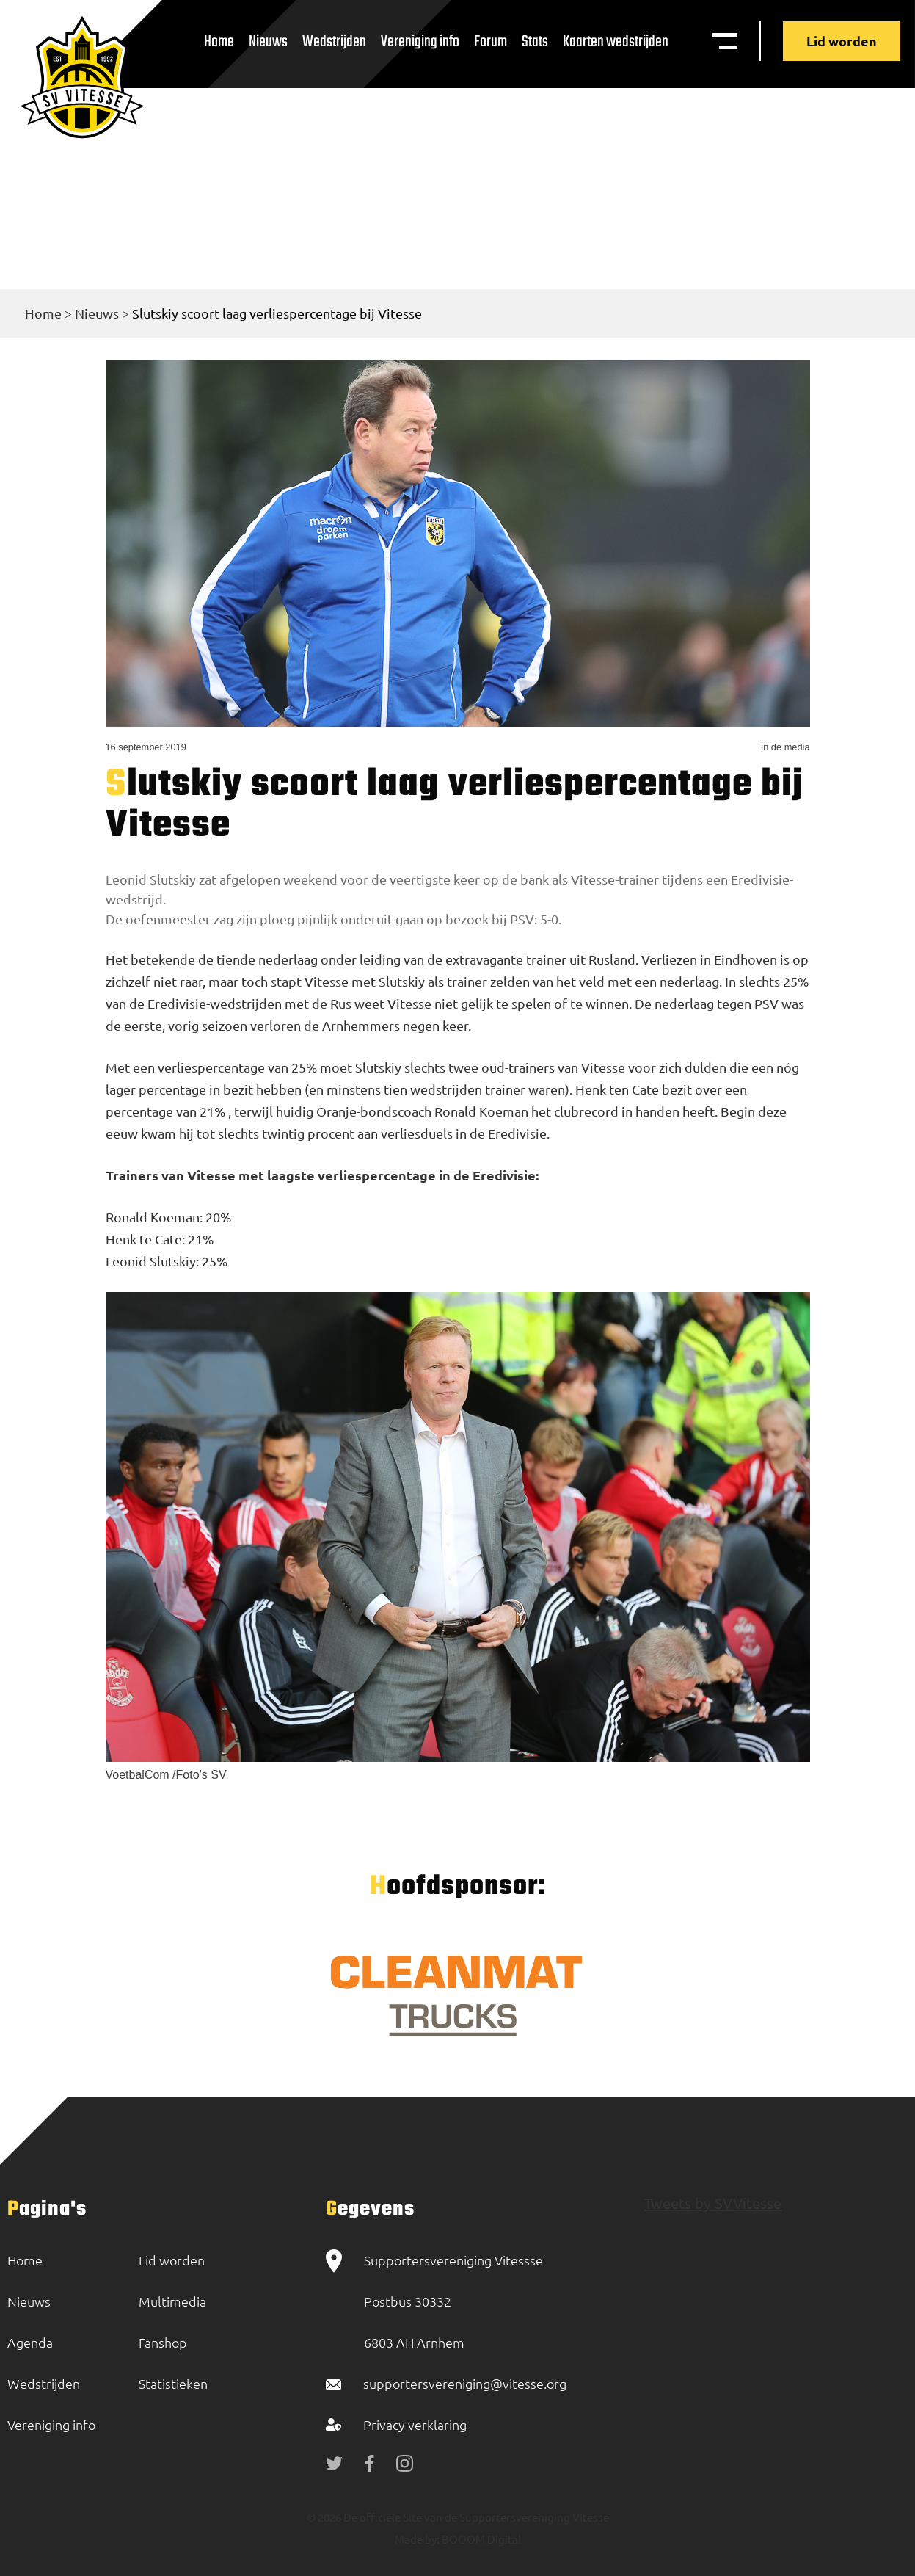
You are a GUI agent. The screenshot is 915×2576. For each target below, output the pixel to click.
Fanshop (163, 2342)
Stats (535, 41)
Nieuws (268, 41)
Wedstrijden (334, 41)
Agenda (30, 2342)
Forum (490, 41)
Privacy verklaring (415, 2424)
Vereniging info (420, 41)
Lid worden (841, 40)
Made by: (417, 2539)
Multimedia (172, 2301)
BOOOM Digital (480, 2539)
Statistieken (173, 2383)
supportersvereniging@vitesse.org (464, 2383)
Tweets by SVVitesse (712, 2203)
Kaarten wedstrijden (615, 41)
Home (219, 41)
